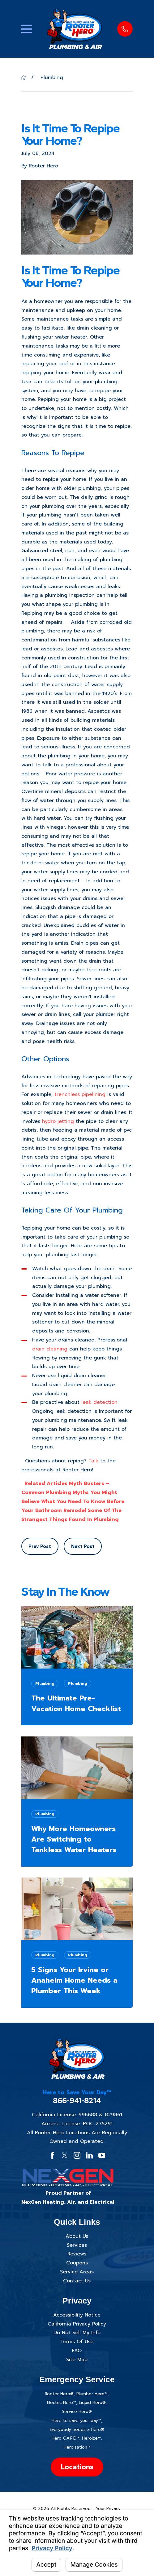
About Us (77, 2236)
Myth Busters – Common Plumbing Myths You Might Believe (69, 1492)
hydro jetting (57, 1121)
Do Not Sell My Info (77, 2332)
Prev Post (39, 1546)
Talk (93, 1461)
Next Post (83, 1546)
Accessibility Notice (77, 2315)
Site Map (77, 2359)
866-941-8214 (77, 2100)
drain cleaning (49, 1349)
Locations (77, 2466)
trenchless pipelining (79, 1094)
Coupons (77, 2263)
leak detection (99, 1402)
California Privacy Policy (77, 2324)
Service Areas (77, 2272)
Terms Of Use (76, 2341)
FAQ (77, 2350)
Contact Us (77, 2281)
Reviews (76, 2254)
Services (77, 2245)
